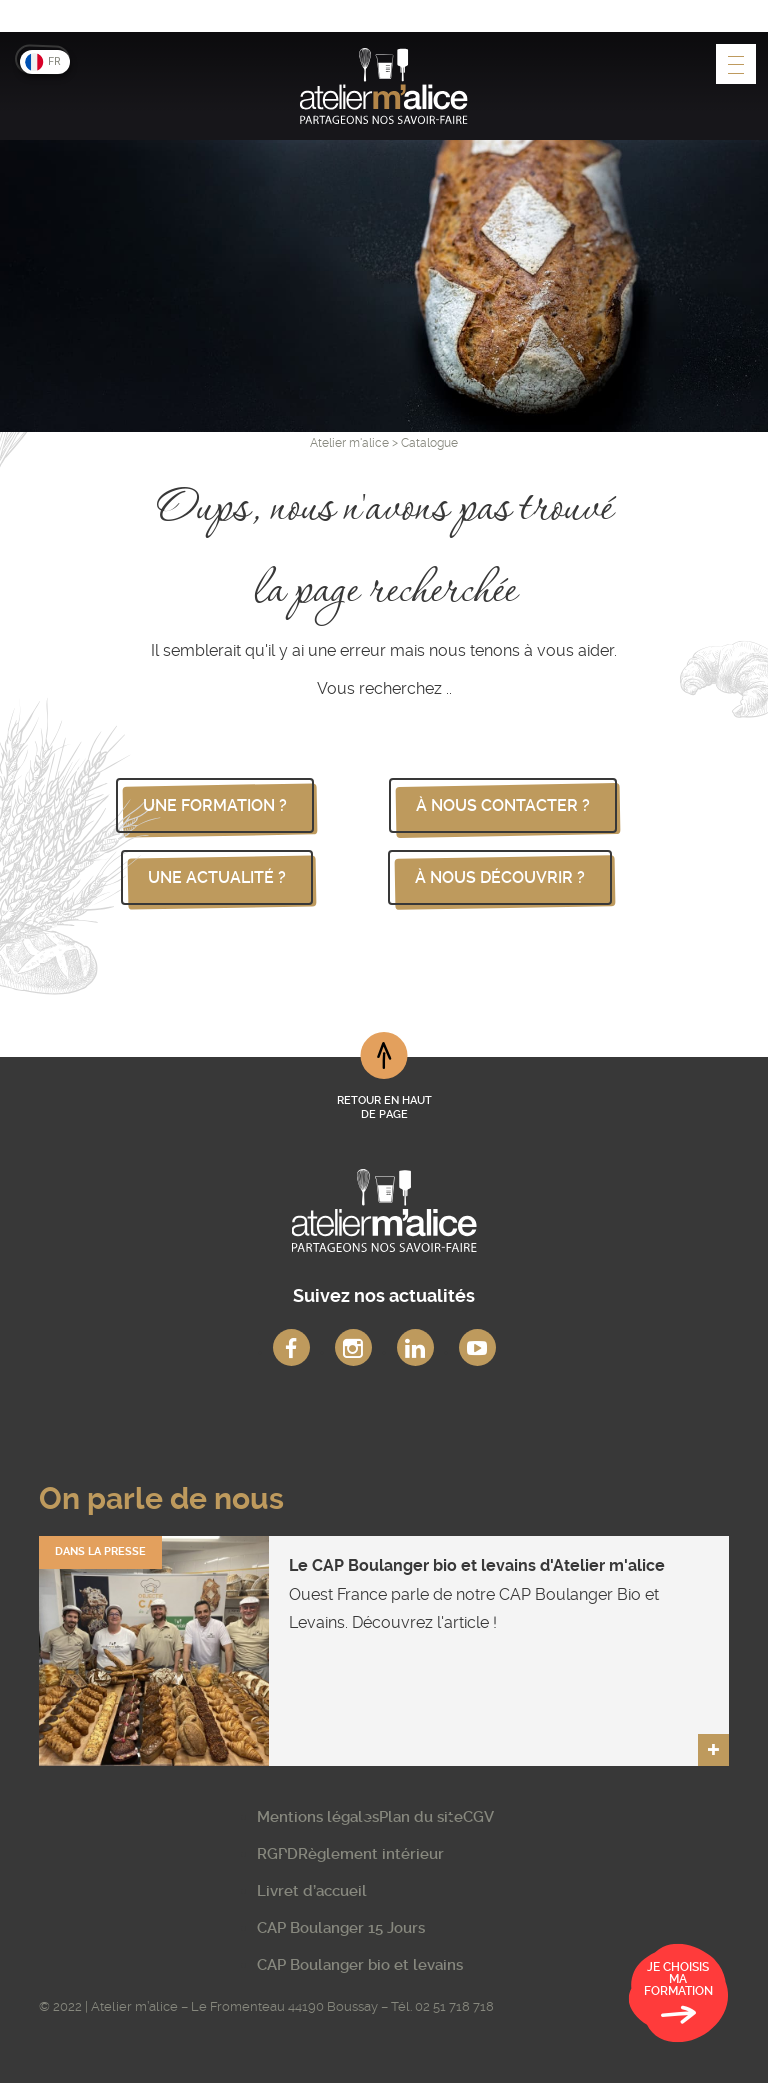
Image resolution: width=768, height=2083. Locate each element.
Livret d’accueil (312, 1891)
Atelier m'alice (349, 443)
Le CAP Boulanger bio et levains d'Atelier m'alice (477, 1565)
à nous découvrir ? (500, 877)
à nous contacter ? (503, 805)
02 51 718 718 (454, 2006)
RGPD (277, 1854)
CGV (478, 1817)
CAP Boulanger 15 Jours (341, 1928)
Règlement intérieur (371, 1854)
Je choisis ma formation (678, 1996)
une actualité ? (217, 877)
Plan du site (421, 1817)
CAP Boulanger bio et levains (360, 1965)
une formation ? (215, 805)
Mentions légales (318, 1817)
